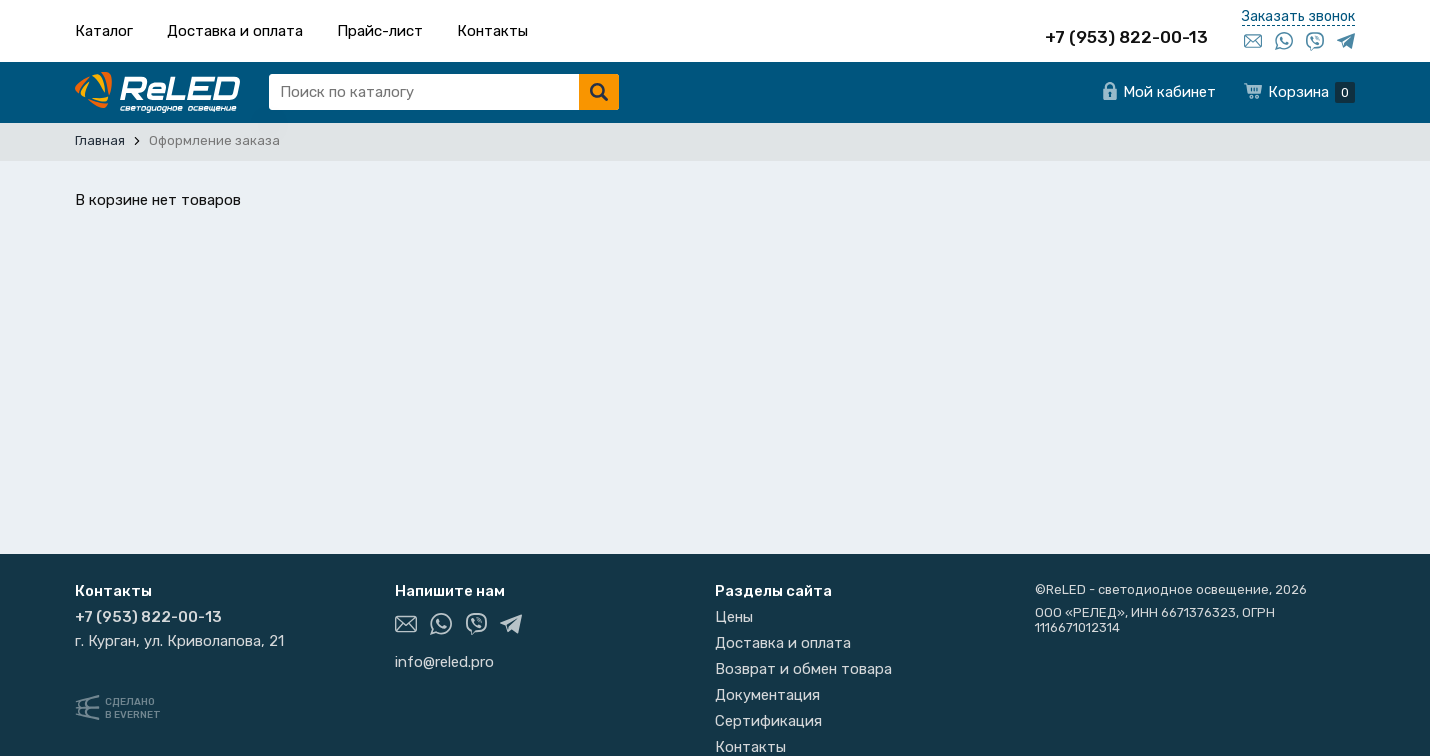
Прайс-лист (380, 31)
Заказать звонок (1298, 16)
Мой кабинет (1169, 92)
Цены (734, 617)
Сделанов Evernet (133, 708)
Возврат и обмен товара (803, 669)
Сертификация (768, 721)
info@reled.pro (444, 662)
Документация (767, 695)
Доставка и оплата (235, 31)
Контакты (492, 31)
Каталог (104, 31)
